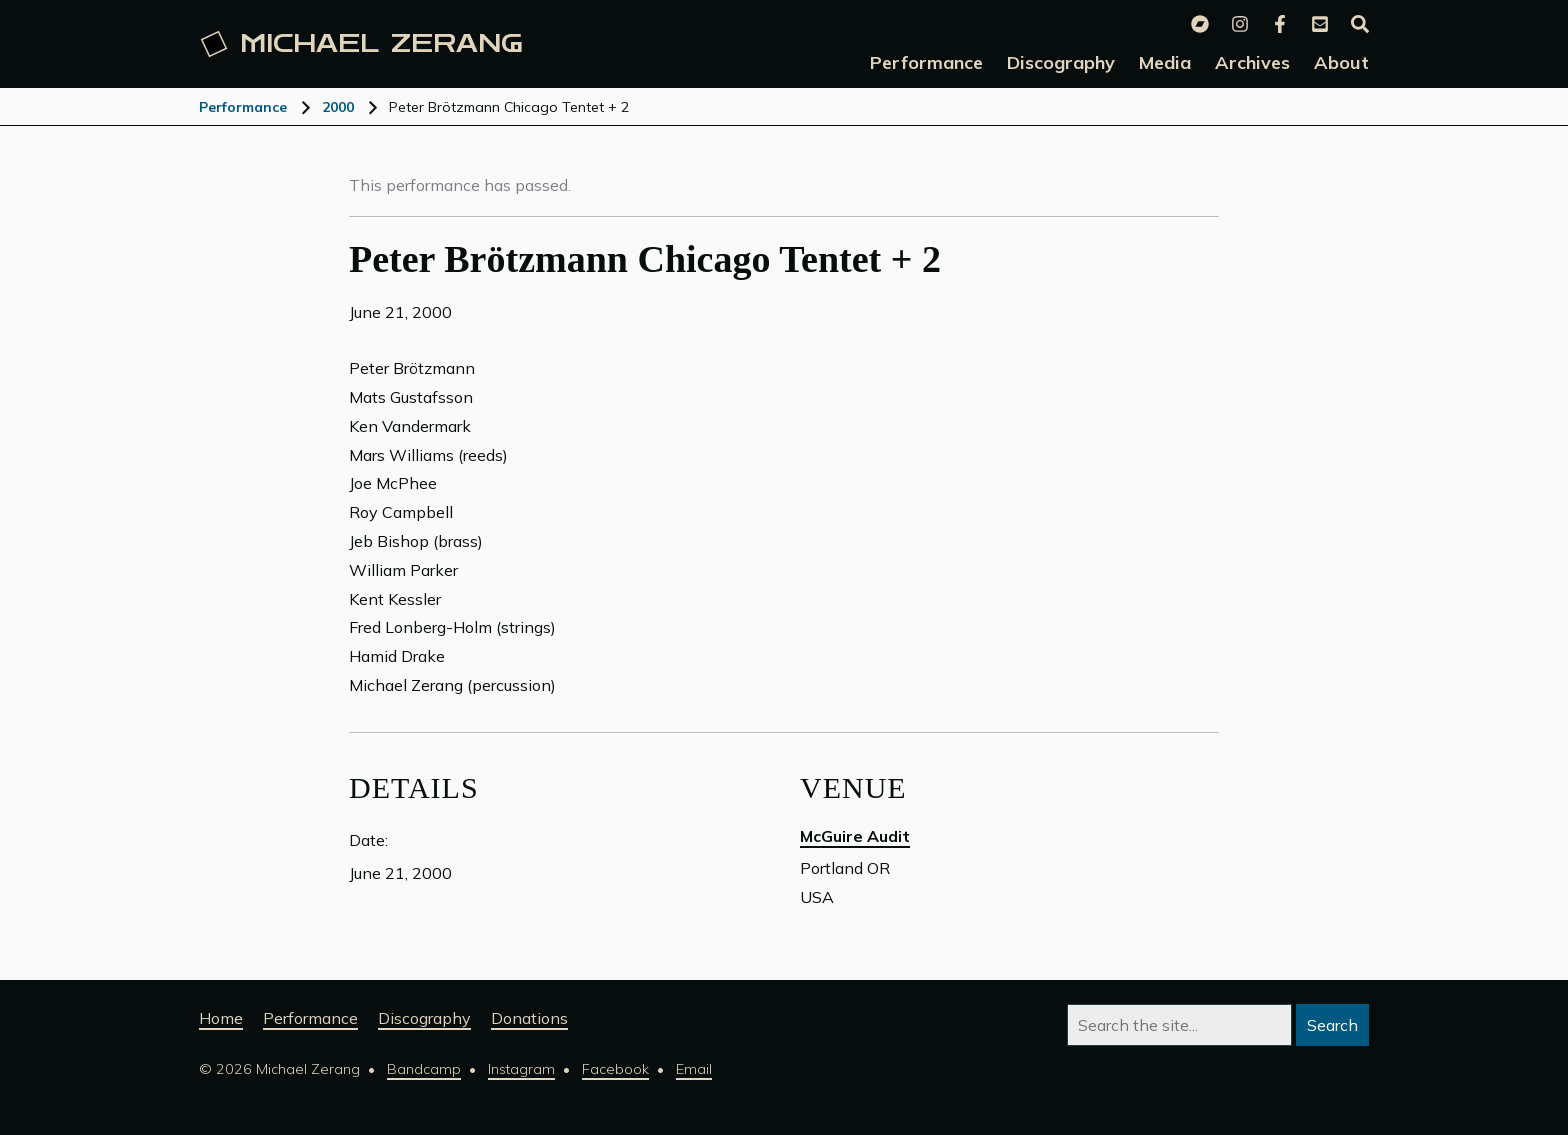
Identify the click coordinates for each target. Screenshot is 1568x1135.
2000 (338, 107)
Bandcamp (424, 1069)
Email (694, 1069)
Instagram (521, 1069)
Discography (424, 1018)
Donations (529, 1018)
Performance (243, 107)
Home (221, 1018)
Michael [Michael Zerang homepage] (362, 44)
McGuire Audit (855, 836)
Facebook (615, 1069)
